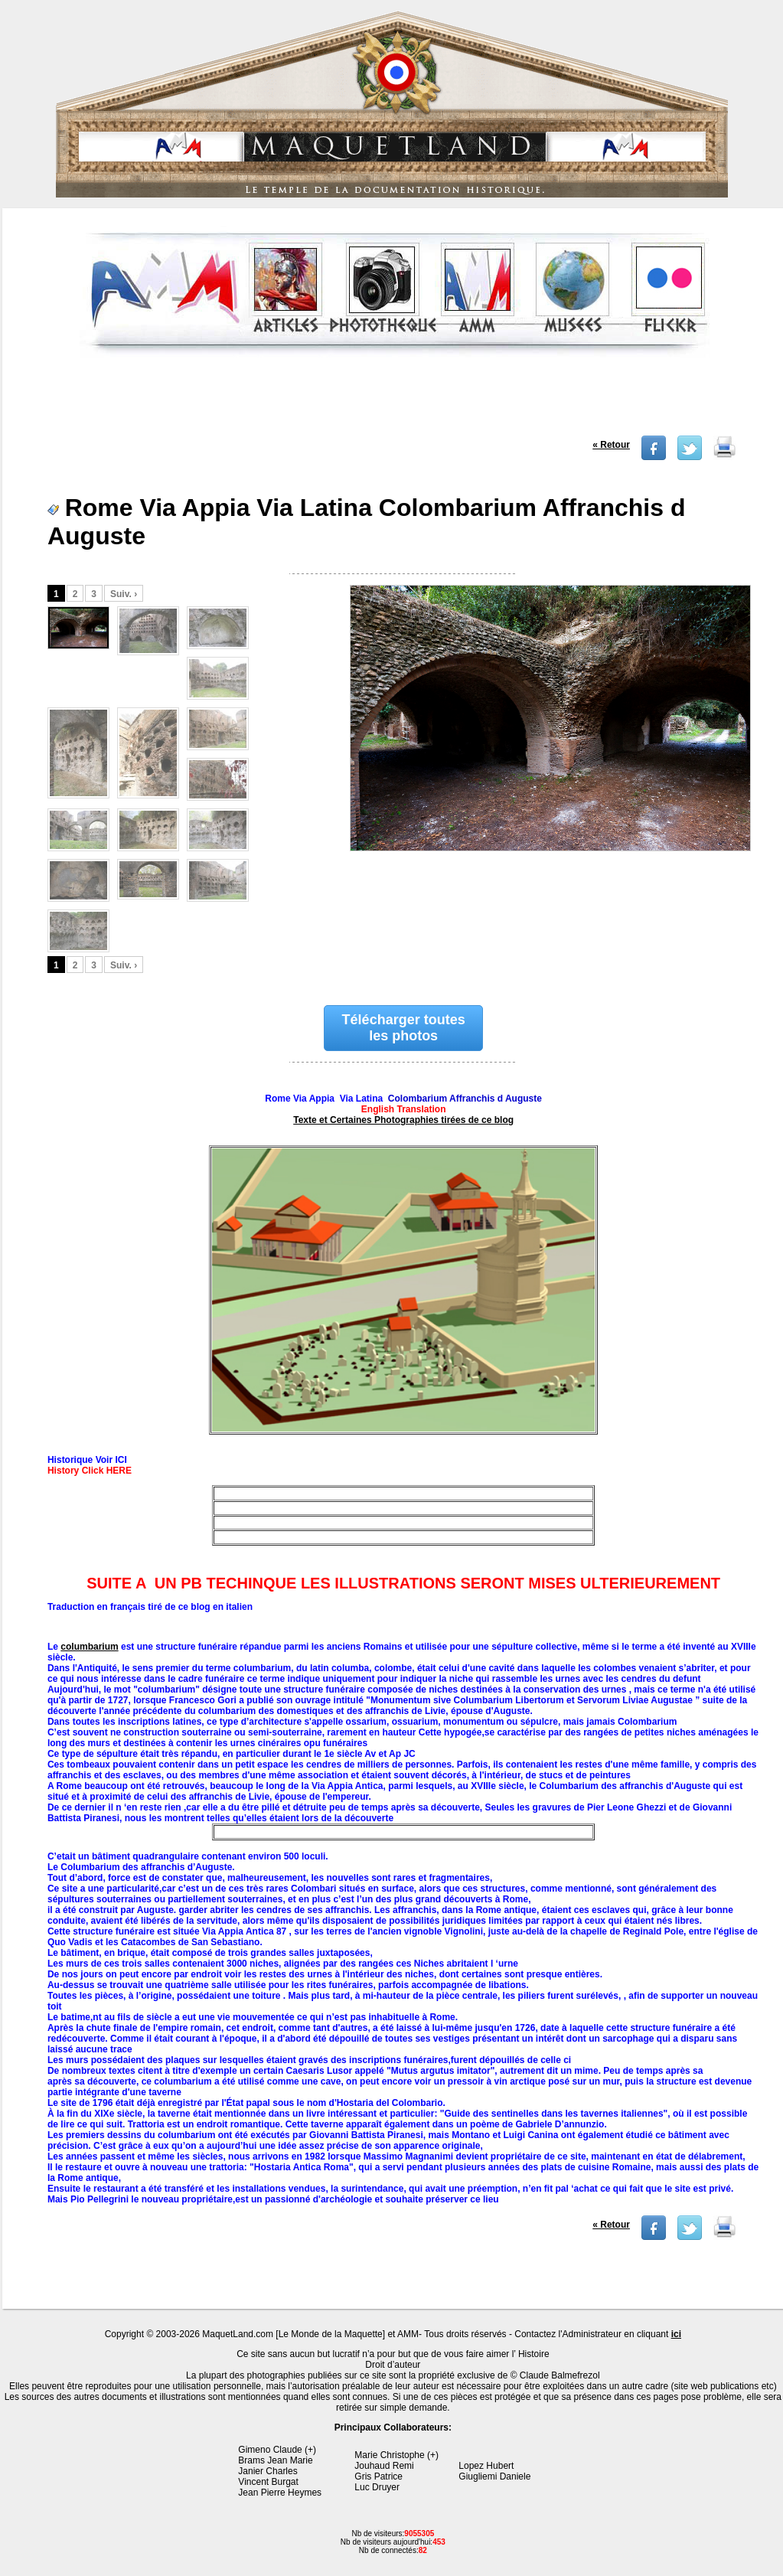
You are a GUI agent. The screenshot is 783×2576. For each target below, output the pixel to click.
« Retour (611, 444)
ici (676, 2334)
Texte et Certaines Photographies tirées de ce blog (403, 1120)
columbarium (89, 1646)
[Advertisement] (395, 401)
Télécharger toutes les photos (403, 1027)
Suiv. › (123, 594)
